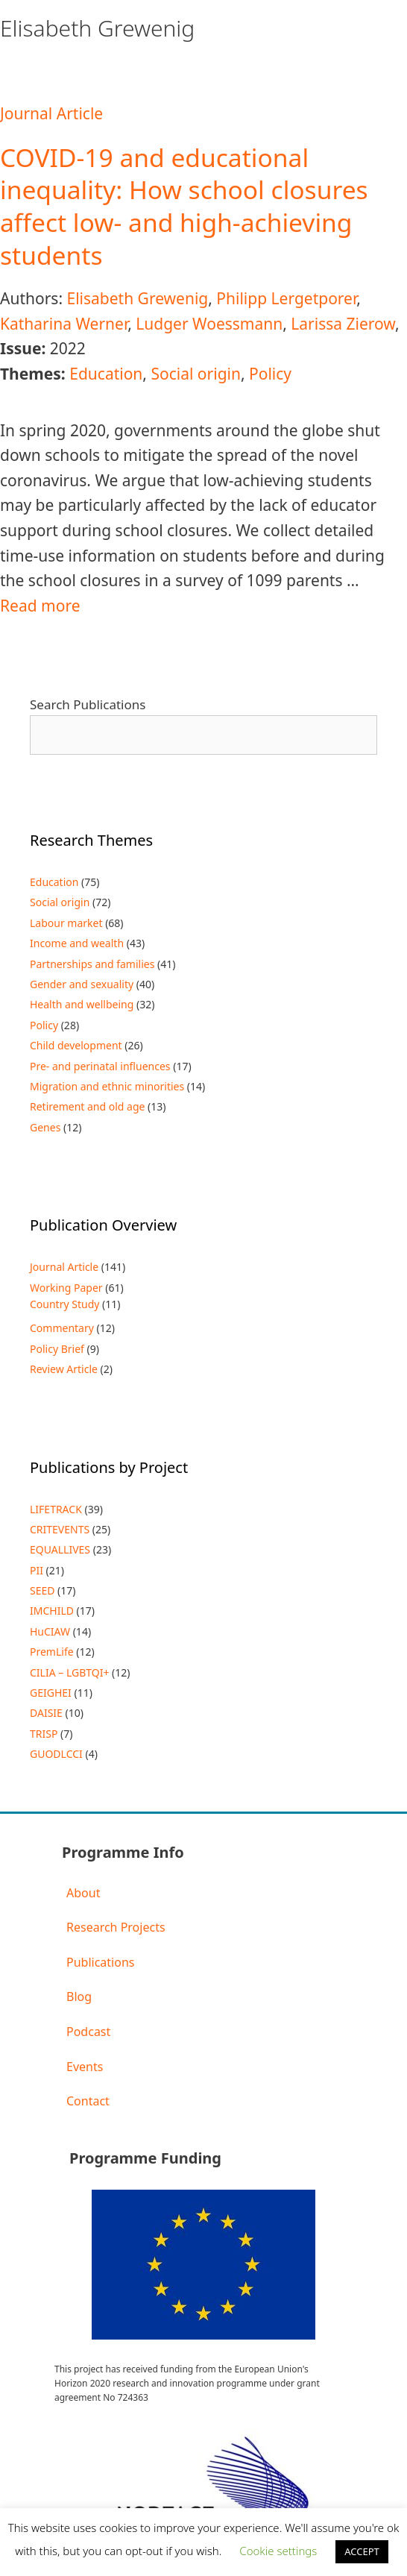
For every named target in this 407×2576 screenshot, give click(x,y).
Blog (79, 1996)
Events (84, 2066)
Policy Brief (57, 1349)
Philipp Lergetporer (286, 298)
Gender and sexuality (81, 984)
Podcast (88, 2031)
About (83, 1893)
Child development (76, 1045)
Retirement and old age (87, 1106)
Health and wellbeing (81, 1004)
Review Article (64, 1369)
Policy (270, 373)
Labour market (66, 923)
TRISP (43, 1734)
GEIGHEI (51, 1693)
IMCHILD (52, 1610)
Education (105, 373)
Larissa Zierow (343, 323)
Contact (88, 2101)
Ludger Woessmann (209, 323)
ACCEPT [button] (361, 2551)
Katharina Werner (63, 323)
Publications (100, 1962)
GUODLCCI (56, 1754)
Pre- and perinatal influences (100, 1066)
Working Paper (66, 1288)
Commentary (62, 1328)
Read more (40, 605)
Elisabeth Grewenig (137, 298)
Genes (45, 1127)
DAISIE (46, 1713)
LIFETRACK (56, 1509)
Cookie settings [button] (278, 2550)
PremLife (52, 1651)
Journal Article (51, 113)
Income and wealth (77, 943)
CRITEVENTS (59, 1529)
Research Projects (115, 1927)
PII (36, 1570)
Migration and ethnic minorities (107, 1086)
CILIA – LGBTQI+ (69, 1672)
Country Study (64, 1304)
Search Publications (87, 704)
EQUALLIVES (60, 1549)
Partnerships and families (92, 964)
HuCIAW (50, 1631)
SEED (42, 1590)
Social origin (196, 373)
